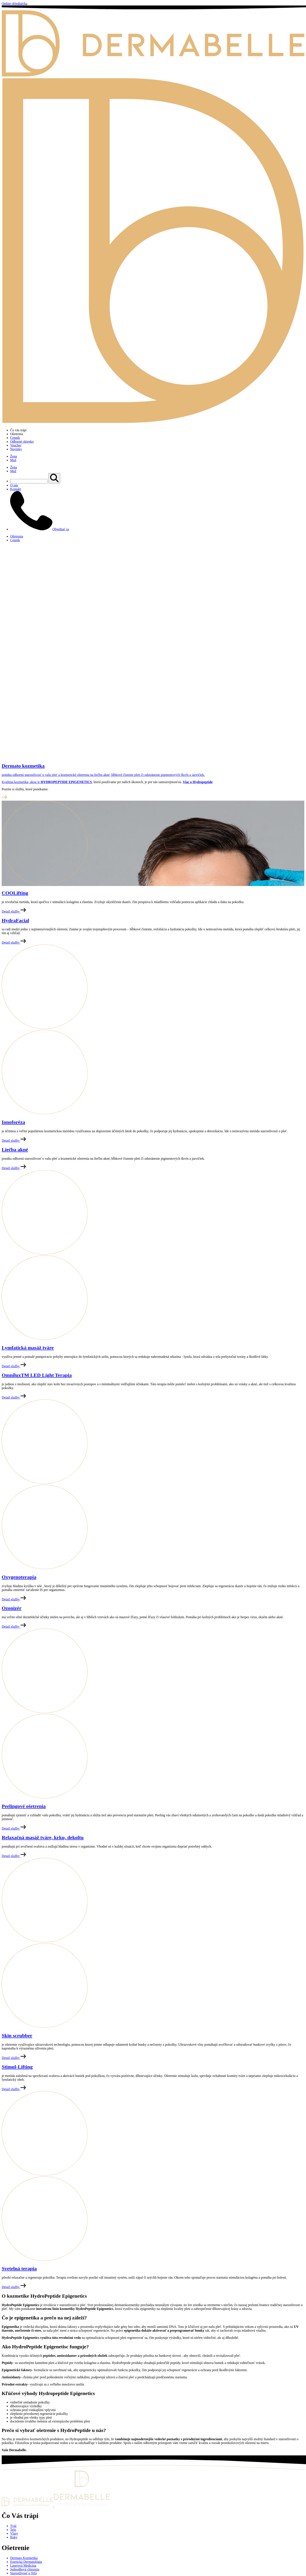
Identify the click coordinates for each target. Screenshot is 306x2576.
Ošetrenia (16, 536)
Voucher (15, 445)
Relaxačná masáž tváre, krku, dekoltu (43, 1837)
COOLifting (15, 893)
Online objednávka (14, 3)
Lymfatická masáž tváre (28, 1347)
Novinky (16, 449)
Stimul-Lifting (17, 2067)
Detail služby (14, 911)
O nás (14, 485)
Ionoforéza (13, 1122)
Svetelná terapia (19, 2268)
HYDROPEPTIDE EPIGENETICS (66, 782)
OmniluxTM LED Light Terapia (37, 1375)
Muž (13, 460)
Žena (13, 456)
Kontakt (15, 489)
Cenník (15, 438)
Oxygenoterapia (19, 1577)
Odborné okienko (22, 441)
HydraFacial (15, 920)
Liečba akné (15, 1149)
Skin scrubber (17, 2035)
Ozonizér (11, 1608)
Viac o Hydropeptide (198, 782)
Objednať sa (60, 529)
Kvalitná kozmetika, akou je (21, 782)
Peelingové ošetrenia (24, 1806)
